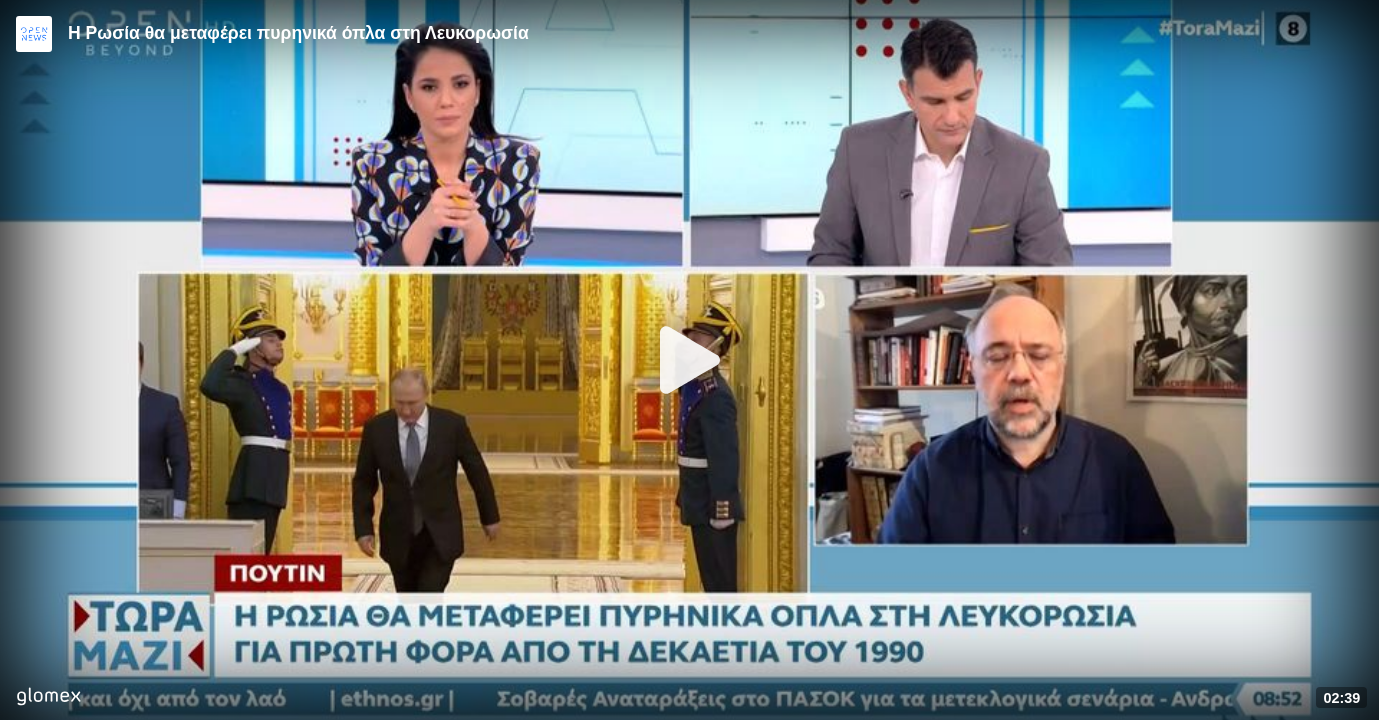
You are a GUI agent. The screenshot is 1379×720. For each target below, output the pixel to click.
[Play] (690, 360)
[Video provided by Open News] (34, 34)
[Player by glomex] (48, 698)
